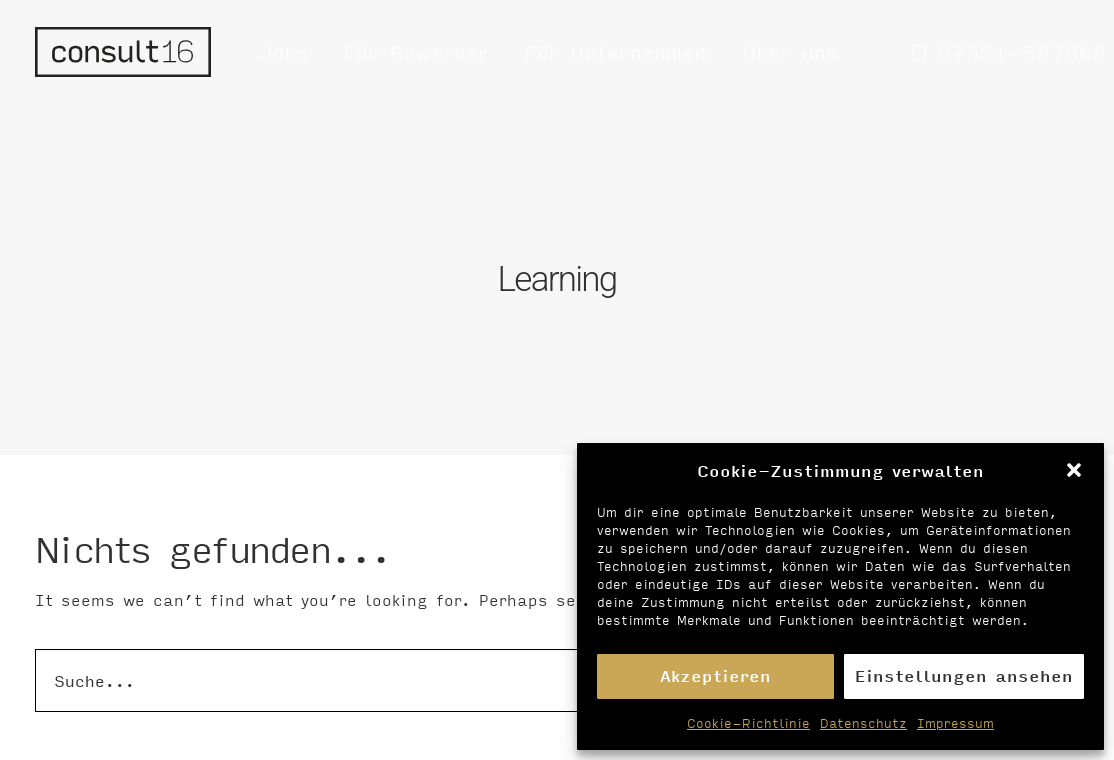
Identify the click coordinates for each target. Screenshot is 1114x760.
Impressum (955, 723)
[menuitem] (285, 52)
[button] (1074, 470)
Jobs (285, 52)
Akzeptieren (715, 675)
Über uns (790, 52)
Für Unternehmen (616, 52)
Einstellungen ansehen (964, 675)
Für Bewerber (416, 52)
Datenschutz (863, 723)
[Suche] (557, 673)
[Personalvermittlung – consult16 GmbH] (123, 52)
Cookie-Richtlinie (748, 723)
